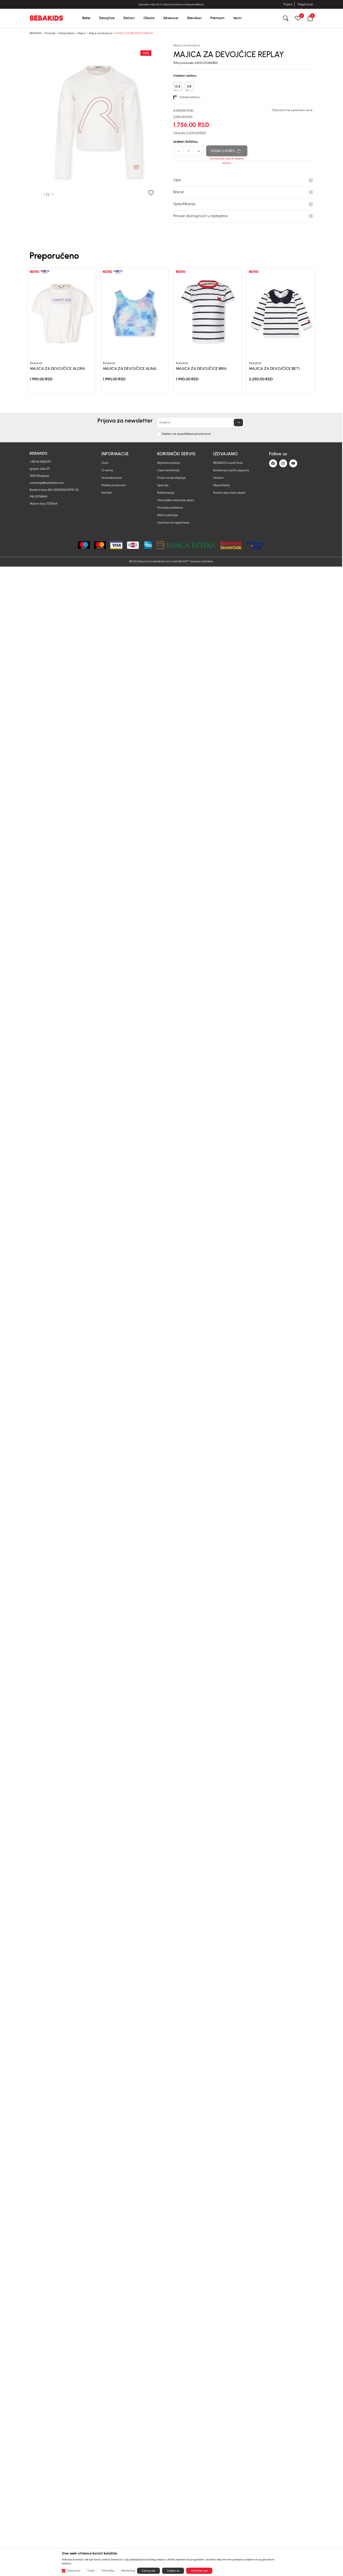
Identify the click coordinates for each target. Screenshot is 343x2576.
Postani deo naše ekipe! (229, 493)
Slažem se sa (186, 433)
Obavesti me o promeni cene (292, 110)
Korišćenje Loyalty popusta (231, 470)
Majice (81, 33)
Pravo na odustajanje (171, 478)
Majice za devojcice (101, 33)
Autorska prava (112, 478)
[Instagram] (283, 463)
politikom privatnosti (196, 434)
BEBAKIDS (36, 33)
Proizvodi (50, 33)
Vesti (105, 463)
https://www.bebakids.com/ (154, 561)
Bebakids (36, 363)
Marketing (128, 2570)
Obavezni (73, 2570)
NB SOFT (184, 561)
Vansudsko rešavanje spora (175, 500)
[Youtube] (293, 463)
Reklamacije (165, 493)
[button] (310, 17)
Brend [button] (243, 192)
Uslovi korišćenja (168, 470)
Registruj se (305, 4)
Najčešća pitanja (168, 463)
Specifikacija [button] (243, 203)
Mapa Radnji (221, 485)
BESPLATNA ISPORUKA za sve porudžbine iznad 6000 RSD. (171, 4)
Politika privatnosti (114, 485)
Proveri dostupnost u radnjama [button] (243, 215)
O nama (107, 470)
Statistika (108, 2570)
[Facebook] (273, 463)
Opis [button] (243, 179)
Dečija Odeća (66, 33)
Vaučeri (218, 478)
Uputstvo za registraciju (173, 522)
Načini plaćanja (167, 515)
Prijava (288, 4)
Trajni (91, 2570)
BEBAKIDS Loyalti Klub (228, 463)
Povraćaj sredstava (170, 507)
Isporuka (162, 485)
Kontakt (107, 493)
